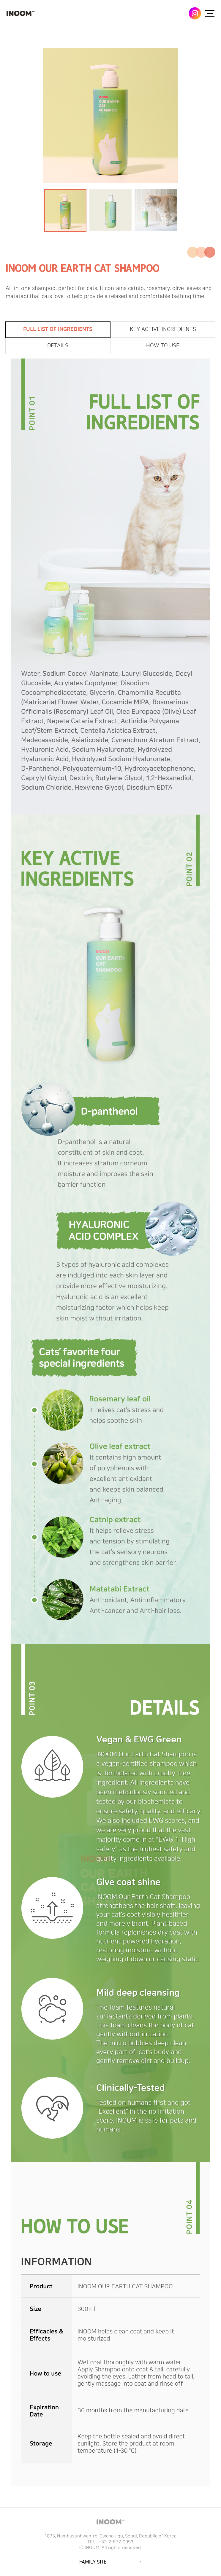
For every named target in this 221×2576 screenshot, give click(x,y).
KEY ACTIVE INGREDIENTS (163, 329)
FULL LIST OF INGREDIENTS (57, 329)
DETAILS (57, 346)
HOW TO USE (162, 346)
